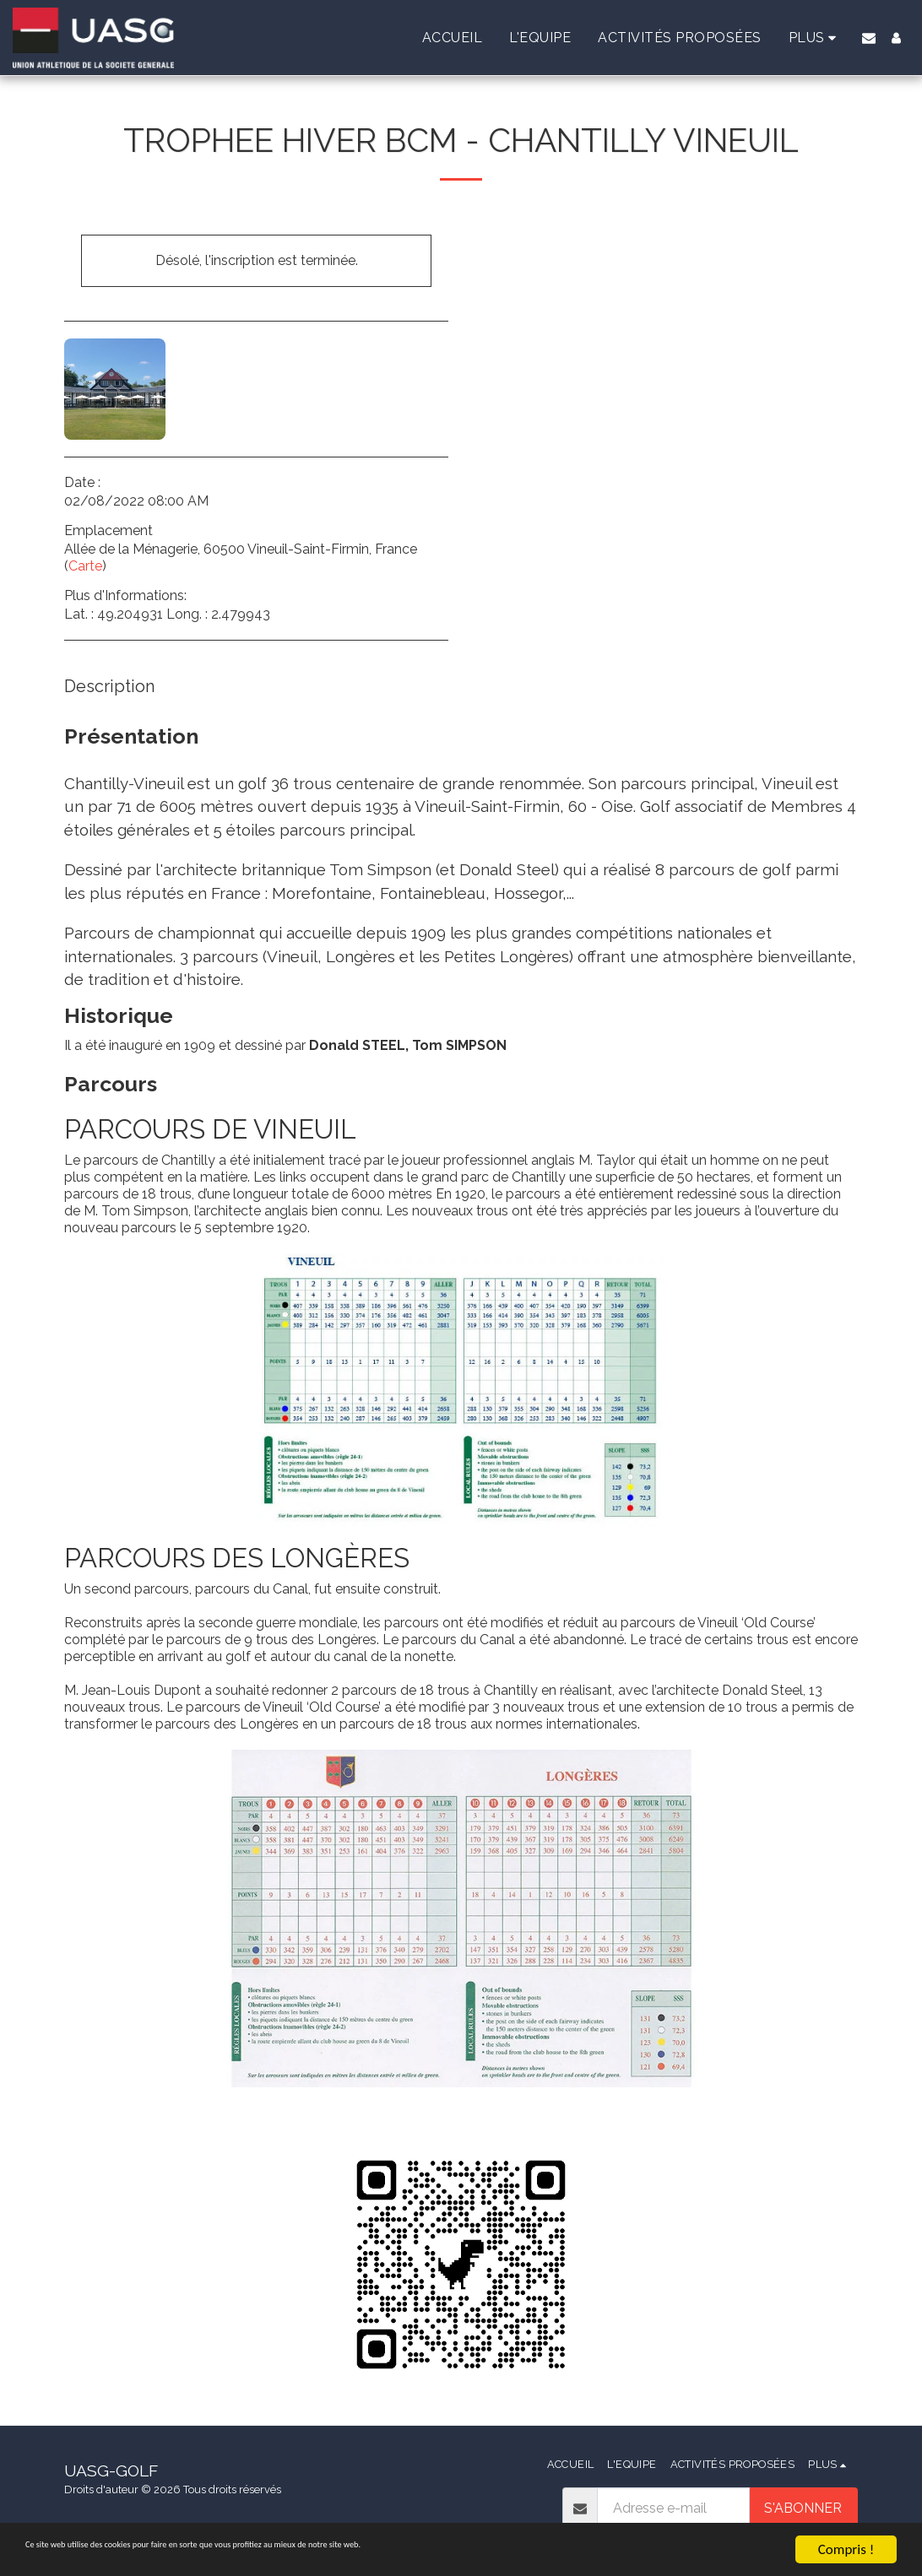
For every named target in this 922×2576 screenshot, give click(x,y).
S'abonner (803, 2508)
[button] (868, 38)
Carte (85, 566)
